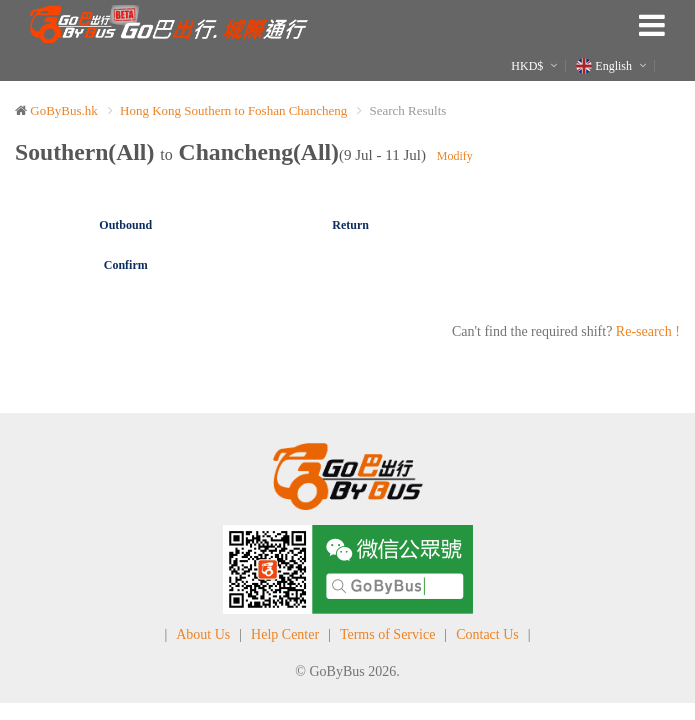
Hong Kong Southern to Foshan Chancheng (233, 110)
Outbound (125, 225)
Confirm (126, 265)
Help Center (285, 634)
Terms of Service (387, 634)
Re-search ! (648, 331)
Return (350, 225)
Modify (455, 156)
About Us (203, 634)
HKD (527, 66)
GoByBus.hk (64, 110)
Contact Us (487, 634)
